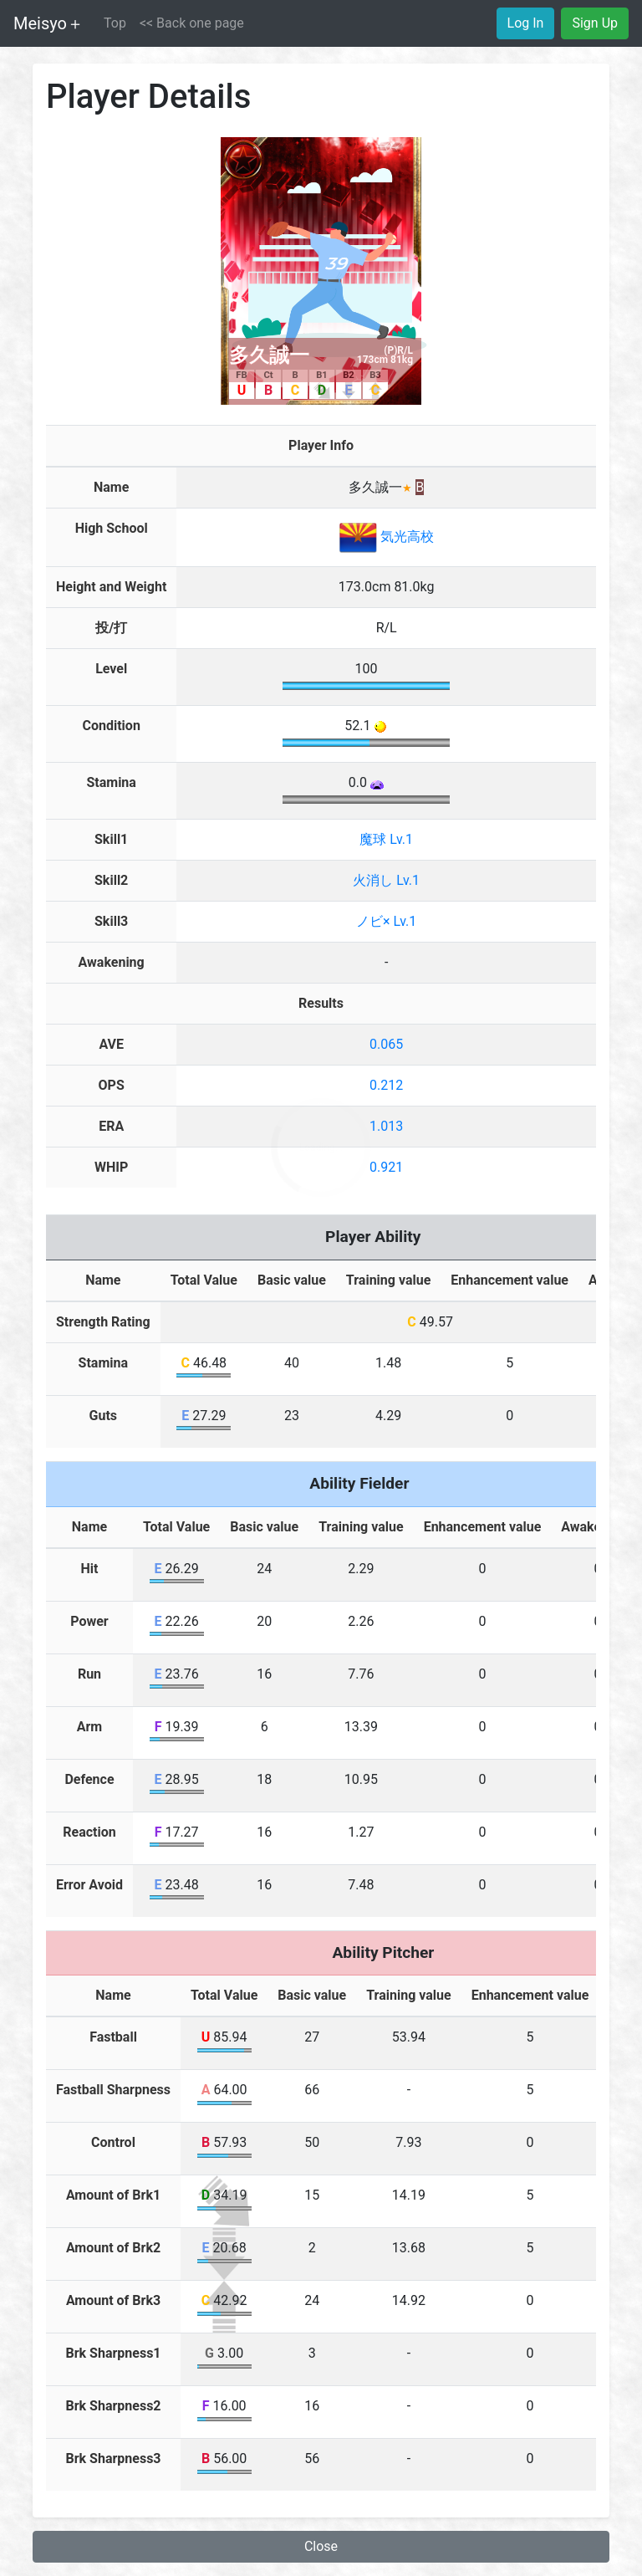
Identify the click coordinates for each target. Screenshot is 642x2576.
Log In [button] (525, 23)
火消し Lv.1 (386, 880)
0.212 (386, 1085)
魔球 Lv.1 (386, 839)
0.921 (386, 1167)
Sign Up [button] (595, 23)
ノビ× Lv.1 (386, 921)
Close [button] (321, 2546)
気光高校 (386, 536)
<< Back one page (192, 23)
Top (115, 23)
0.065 (386, 1044)
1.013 (386, 1126)
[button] (192, 23)
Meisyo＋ (48, 23)
